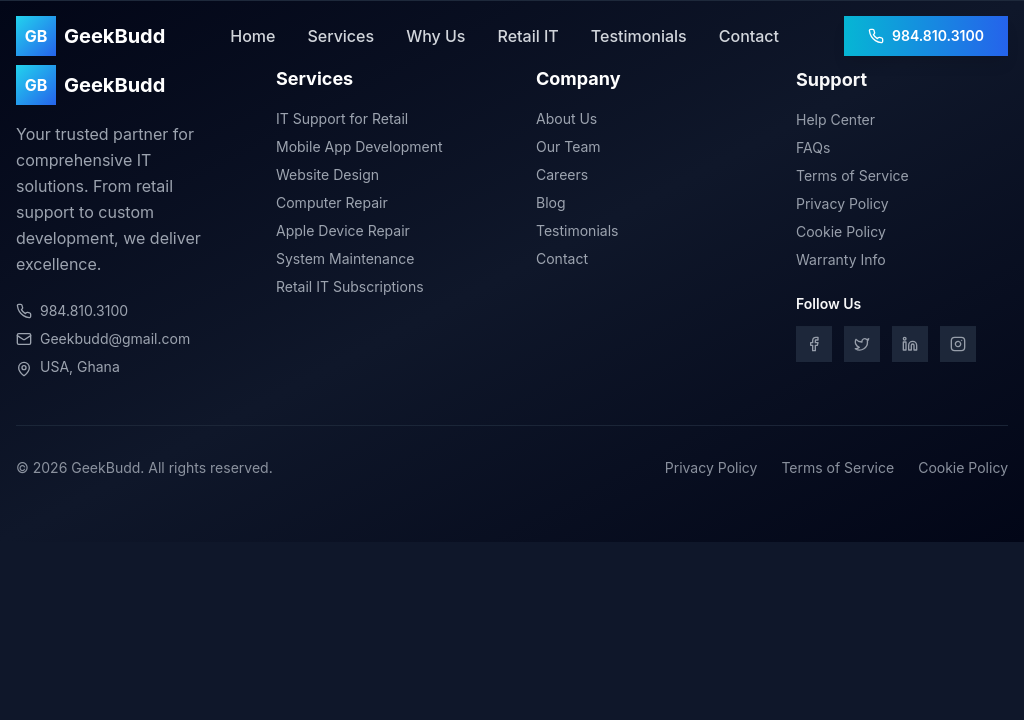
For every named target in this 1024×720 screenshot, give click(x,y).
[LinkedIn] (910, 349)
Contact (749, 36)
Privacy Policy (842, 208)
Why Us (435, 36)
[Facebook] (814, 349)
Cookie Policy (841, 236)
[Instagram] (958, 349)
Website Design (327, 175)
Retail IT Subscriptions (350, 287)
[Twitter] (862, 349)
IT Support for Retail (342, 119)
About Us (566, 121)
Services (340, 36)
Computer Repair (332, 203)
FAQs (813, 152)
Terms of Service (852, 180)
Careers (562, 177)
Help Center (835, 124)
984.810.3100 (926, 35)
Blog (551, 205)
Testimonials (639, 36)
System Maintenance (345, 259)
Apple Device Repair (343, 231)
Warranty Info (841, 264)
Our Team (568, 149)
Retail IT (527, 36)
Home (252, 36)
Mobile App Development (359, 147)
